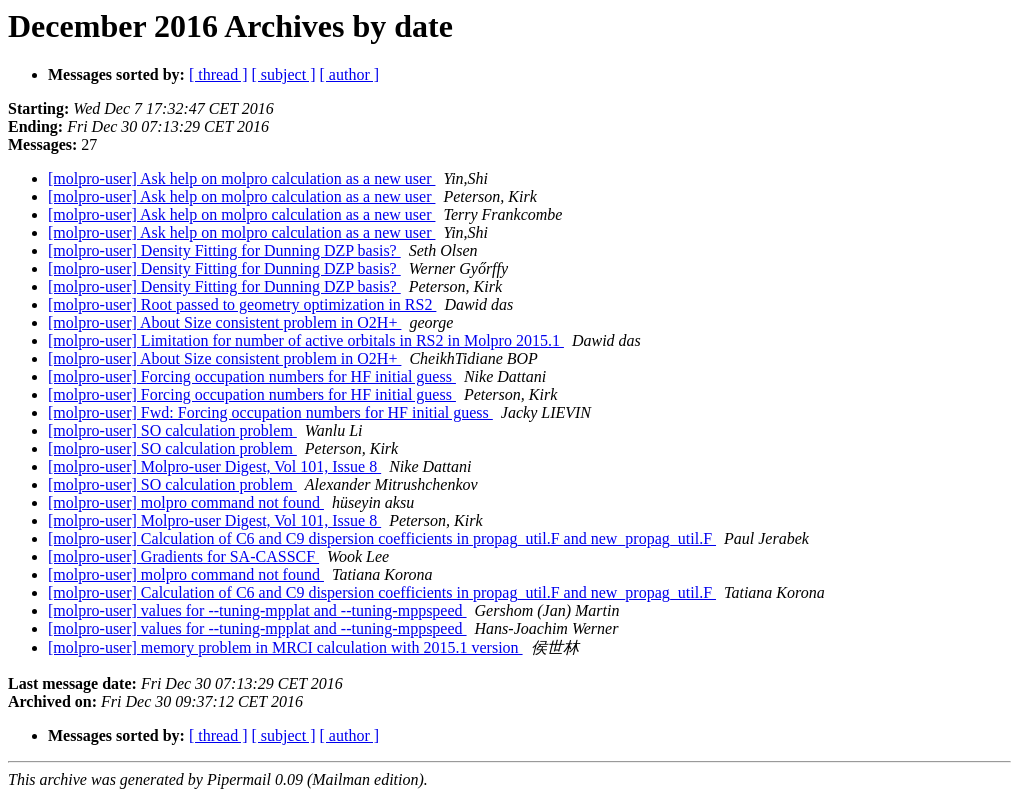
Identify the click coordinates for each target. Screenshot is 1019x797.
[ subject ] (284, 74)
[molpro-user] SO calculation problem (172, 430)
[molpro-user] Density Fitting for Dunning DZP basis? (224, 250)
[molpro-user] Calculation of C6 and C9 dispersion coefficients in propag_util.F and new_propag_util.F (382, 538)
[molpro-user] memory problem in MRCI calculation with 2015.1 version (285, 647)
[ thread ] (218, 74)
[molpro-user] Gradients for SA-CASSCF (183, 556)
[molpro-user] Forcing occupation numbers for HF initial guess (252, 376)
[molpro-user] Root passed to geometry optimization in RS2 (242, 304)
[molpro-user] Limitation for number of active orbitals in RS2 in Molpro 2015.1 (306, 340)
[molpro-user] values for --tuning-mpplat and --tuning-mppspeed (257, 610)
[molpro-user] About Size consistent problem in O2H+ (224, 322)
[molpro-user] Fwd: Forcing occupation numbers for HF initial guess (270, 412)
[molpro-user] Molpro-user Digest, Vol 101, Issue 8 (214, 466)
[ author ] (350, 74)
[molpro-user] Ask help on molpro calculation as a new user (241, 178)
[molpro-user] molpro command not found (186, 502)
